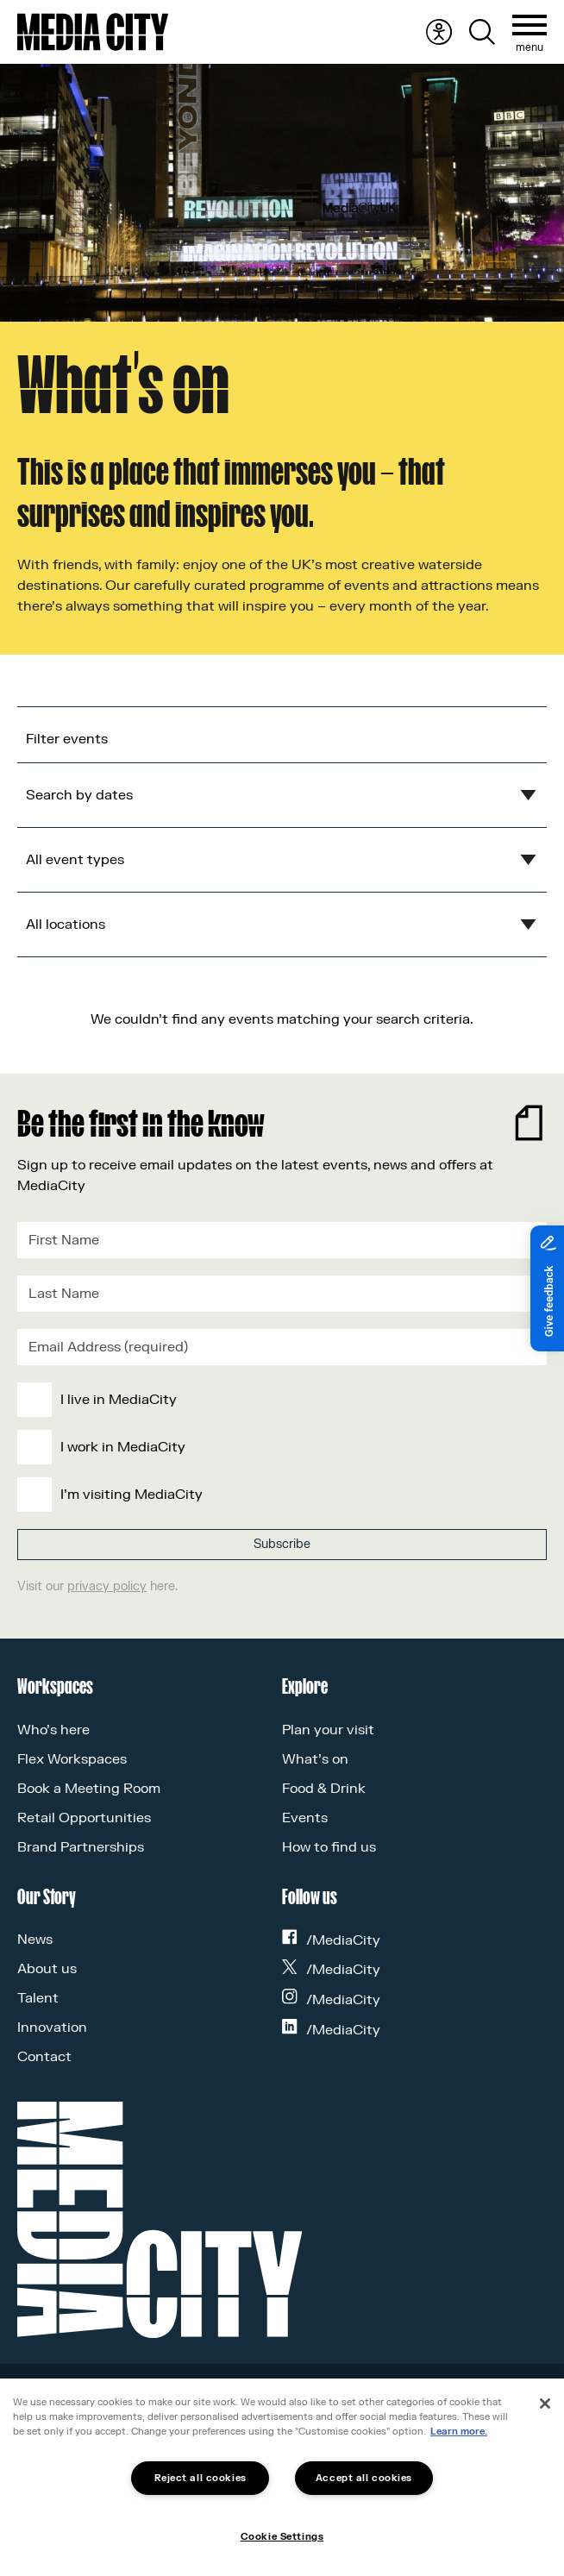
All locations (65, 924)
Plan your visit (328, 1730)
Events (305, 1818)
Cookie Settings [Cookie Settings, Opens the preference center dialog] (282, 2536)
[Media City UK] (92, 32)
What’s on (315, 1759)
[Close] (545, 2403)
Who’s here (53, 1730)
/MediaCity (331, 1940)
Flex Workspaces (72, 1759)
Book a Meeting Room (88, 1788)
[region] (282, 2477)
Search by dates (79, 795)
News (35, 1939)
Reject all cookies (200, 2478)
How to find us (329, 1847)
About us (47, 1968)
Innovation (52, 2027)
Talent (38, 1998)
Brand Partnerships (80, 1847)
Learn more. (458, 2431)
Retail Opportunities (84, 1818)
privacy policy (107, 1586)
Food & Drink (324, 1788)
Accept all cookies (364, 2478)
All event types (75, 859)
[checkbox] (278, 1447)
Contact (44, 2056)
